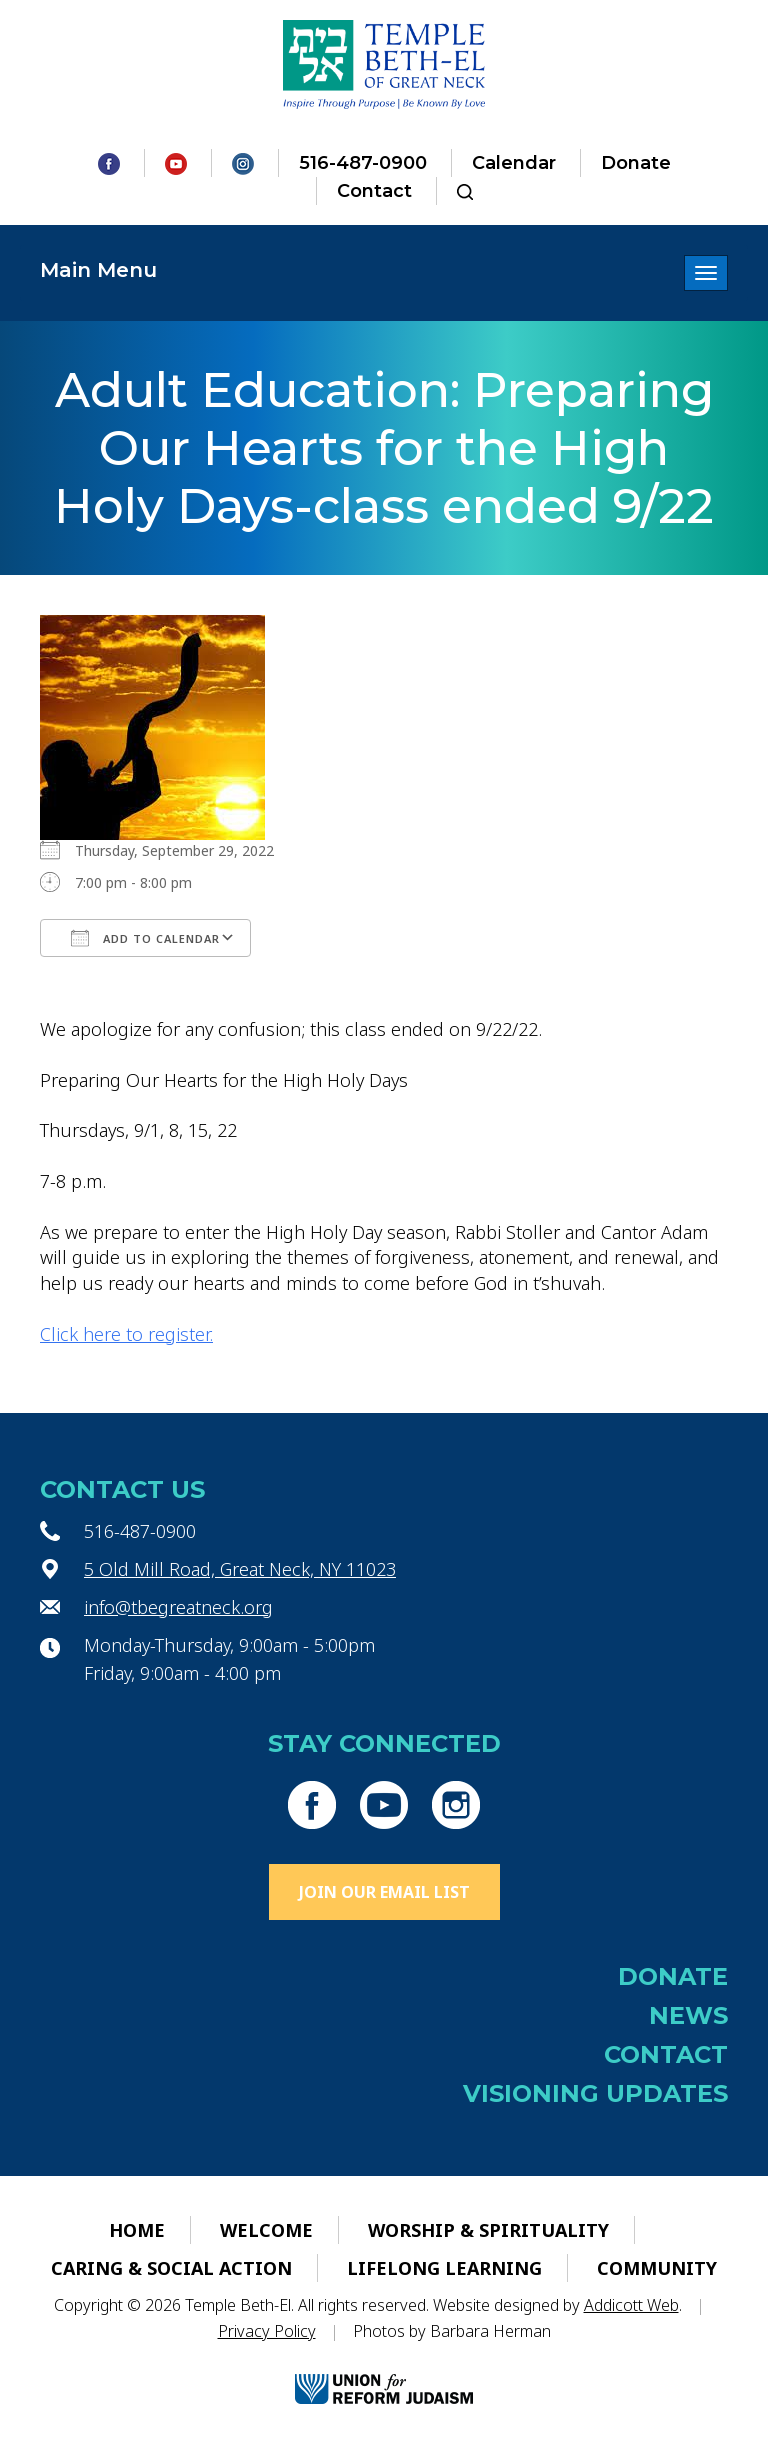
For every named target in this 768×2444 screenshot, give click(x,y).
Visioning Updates (595, 2093)
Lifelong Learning (444, 2268)
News (688, 2015)
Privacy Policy (267, 2331)
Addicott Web (631, 2305)
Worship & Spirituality (488, 2230)
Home (137, 2230)
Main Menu (98, 270)
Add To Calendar (145, 938)
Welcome (266, 2230)
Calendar (514, 163)
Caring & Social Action (171, 2268)
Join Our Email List (384, 1892)
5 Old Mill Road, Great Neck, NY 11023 (240, 1569)
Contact (374, 191)
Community (657, 2268)
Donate (636, 163)
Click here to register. (126, 1334)
